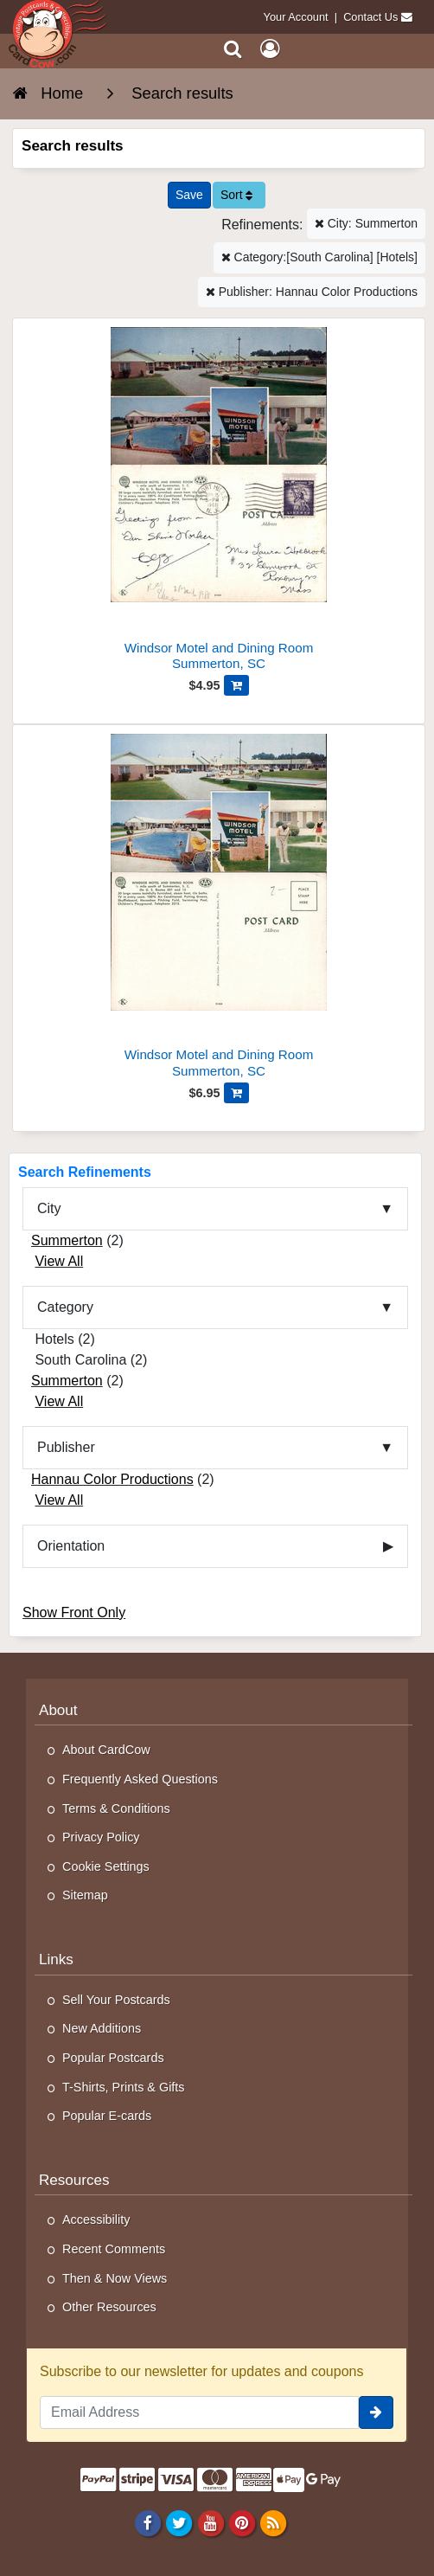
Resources (74, 2180)
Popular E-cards (106, 2116)
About (58, 1710)
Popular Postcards (113, 2058)
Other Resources (109, 2307)
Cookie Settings (106, 1866)
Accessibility (96, 2219)
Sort (236, 195)
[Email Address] (199, 2412)
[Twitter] (179, 2522)
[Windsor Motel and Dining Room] (219, 501)
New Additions (101, 2028)
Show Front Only (73, 1612)
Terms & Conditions (116, 1808)
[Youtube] (210, 2522)
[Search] (233, 49)
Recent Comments (113, 2249)
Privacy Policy (101, 1837)
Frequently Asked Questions (140, 1779)
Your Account (296, 16)
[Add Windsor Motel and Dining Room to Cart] (236, 685)
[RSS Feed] (273, 2522)
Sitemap (85, 1895)
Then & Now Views (114, 2278)
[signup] (376, 2412)
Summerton (67, 1240)
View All (59, 1261)
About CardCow (106, 1750)
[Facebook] (148, 2522)
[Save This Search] (189, 195)
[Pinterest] (242, 2522)
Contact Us (370, 16)
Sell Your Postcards (116, 2000)
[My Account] (269, 49)
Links (56, 1959)
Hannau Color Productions (112, 1479)
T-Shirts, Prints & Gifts (123, 2087)
